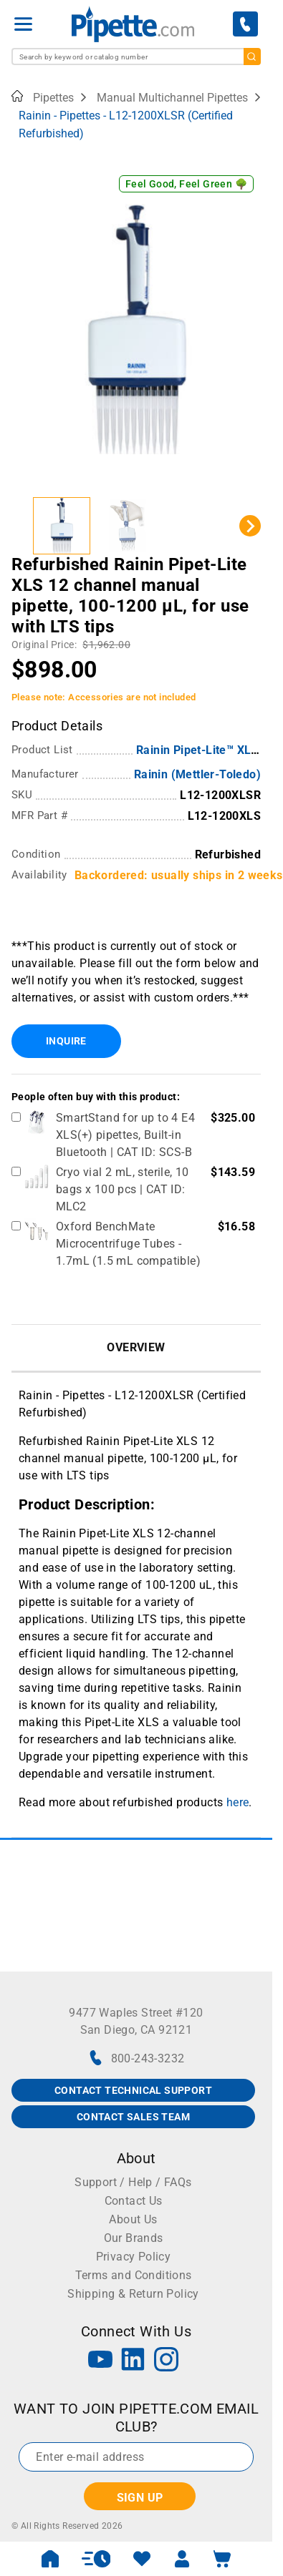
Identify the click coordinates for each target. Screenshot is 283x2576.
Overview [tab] (136, 1347)
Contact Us (134, 2201)
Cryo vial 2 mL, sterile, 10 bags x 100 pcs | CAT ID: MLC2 (122, 1189)
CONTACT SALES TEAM (133, 2116)
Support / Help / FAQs (133, 2182)
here (237, 1802)
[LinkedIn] (133, 2361)
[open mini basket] (222, 2558)
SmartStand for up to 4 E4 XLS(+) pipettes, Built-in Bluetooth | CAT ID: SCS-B (125, 1135)
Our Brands (133, 2238)
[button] (61, 525)
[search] (252, 56)
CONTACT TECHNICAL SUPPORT (133, 2090)
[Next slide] (250, 526)
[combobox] (136, 56)
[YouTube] (100, 2361)
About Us (133, 2219)
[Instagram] (166, 2361)
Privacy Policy (133, 2256)
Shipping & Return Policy (133, 2294)
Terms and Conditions (133, 2275)
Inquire (66, 1041)
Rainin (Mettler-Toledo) (197, 774)
